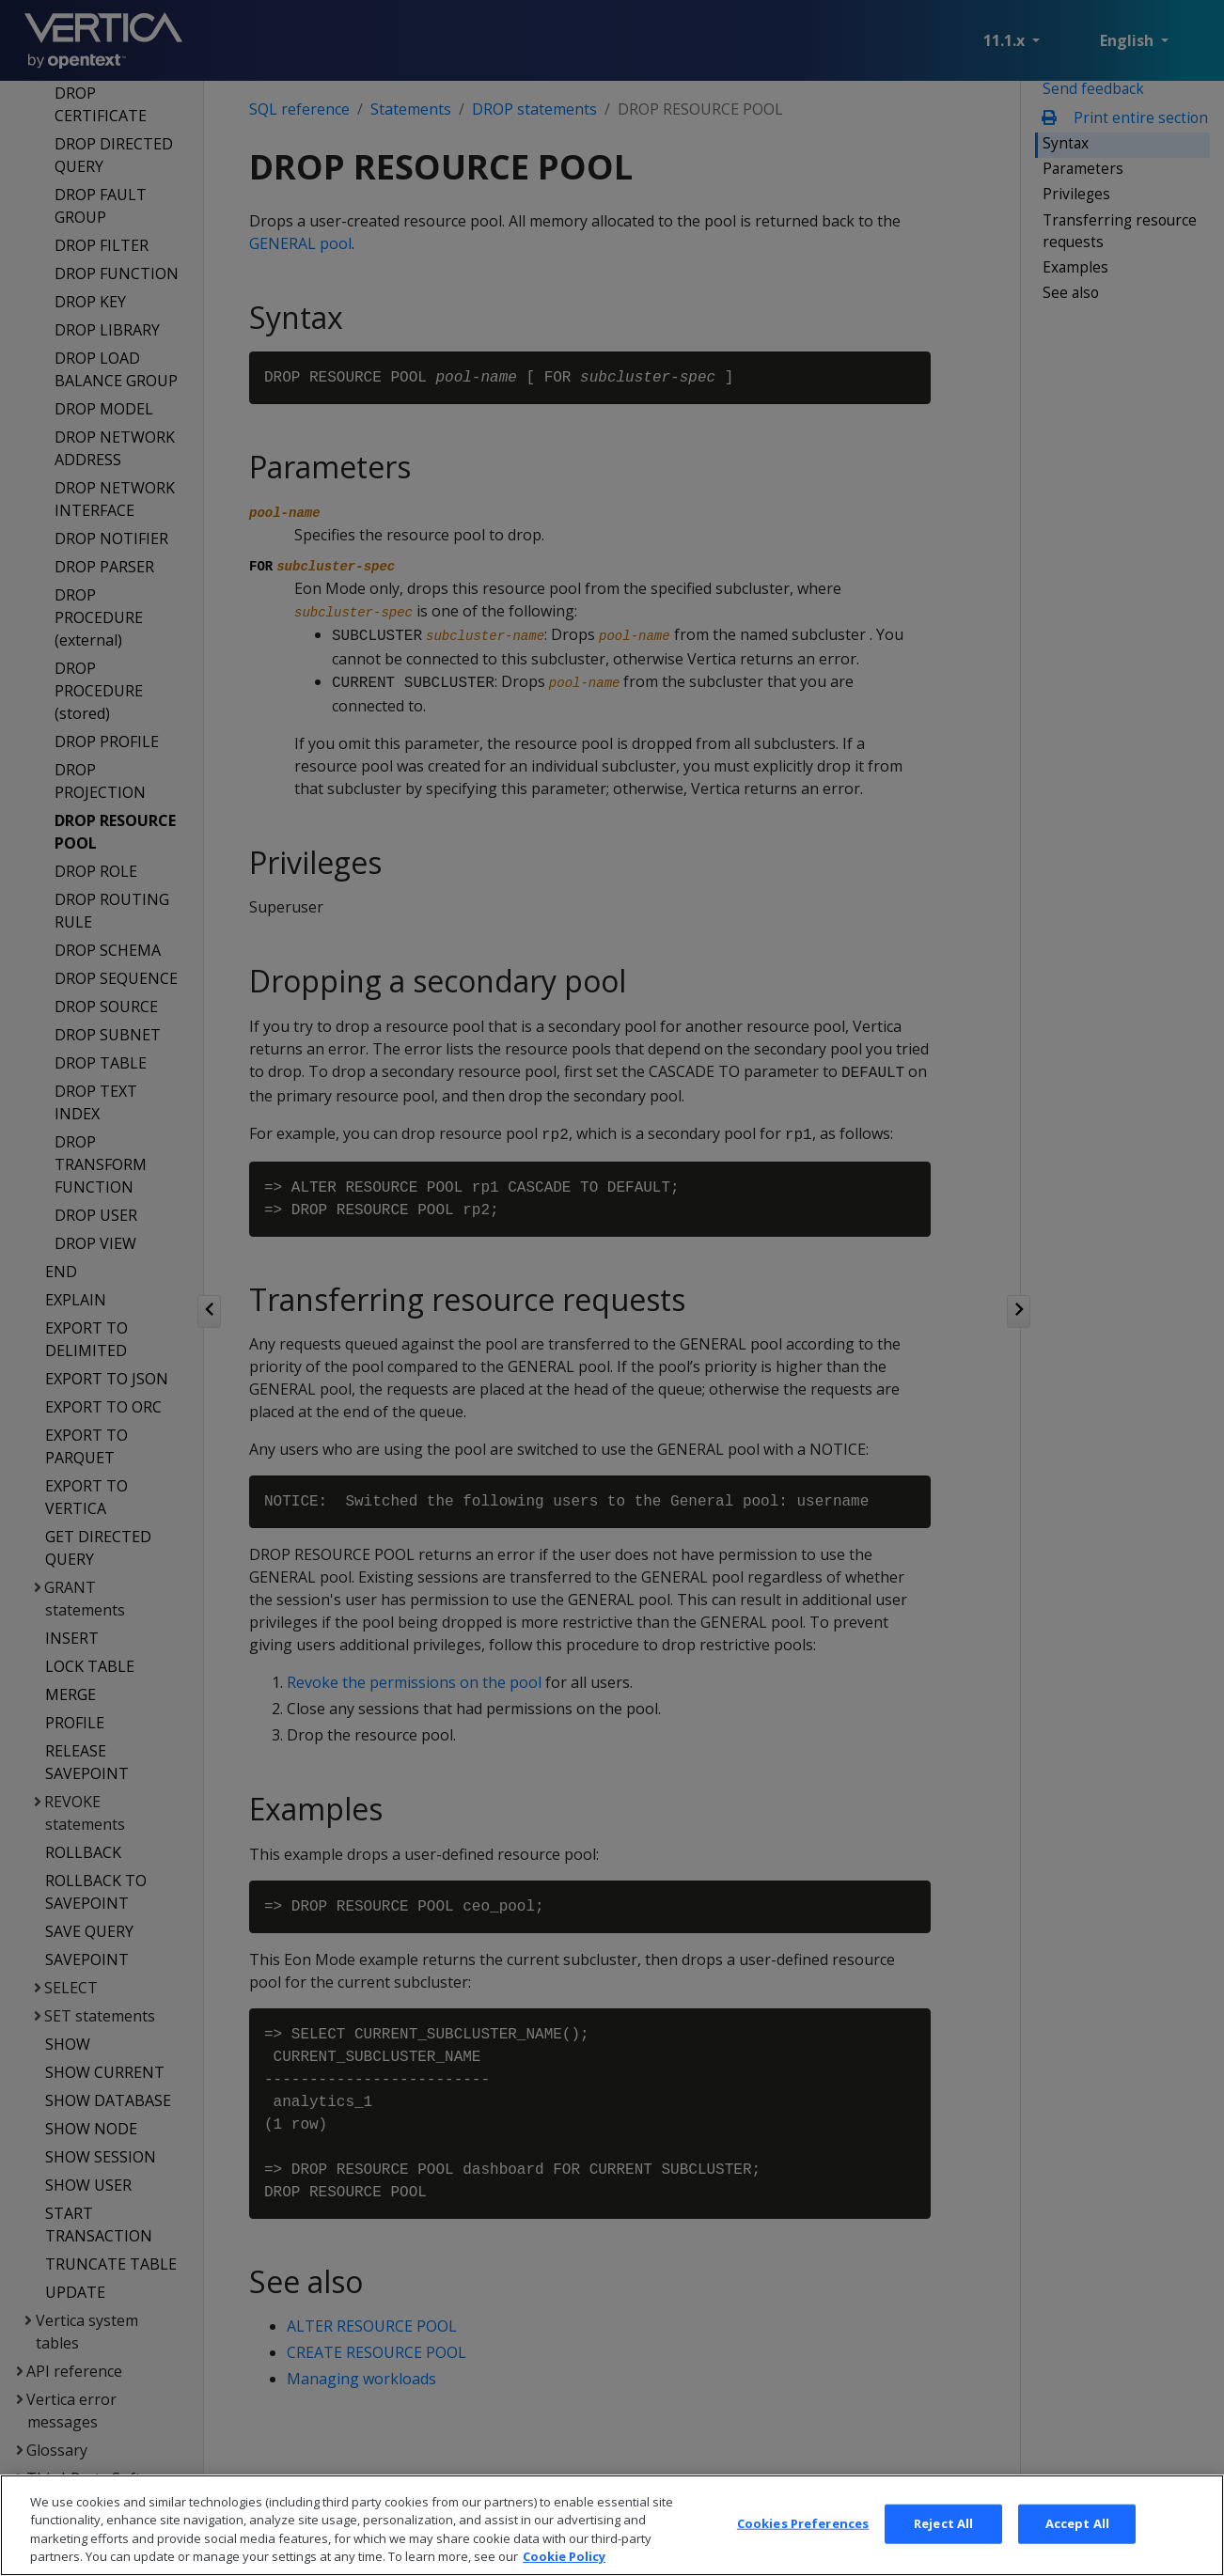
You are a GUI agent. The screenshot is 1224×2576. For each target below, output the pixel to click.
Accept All (1077, 2543)
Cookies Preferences (803, 2543)
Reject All (943, 2543)
